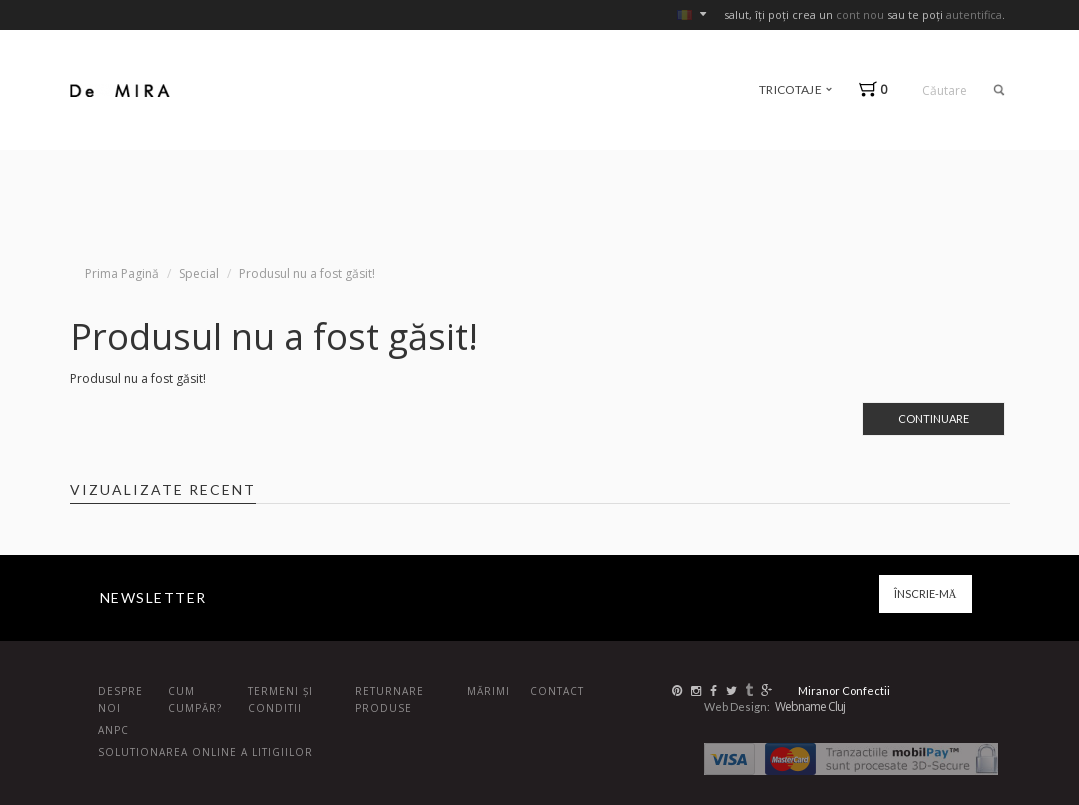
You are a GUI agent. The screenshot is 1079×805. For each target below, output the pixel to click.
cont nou (860, 14)
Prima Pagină (122, 273)
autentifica (974, 14)
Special (199, 273)
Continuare (933, 418)
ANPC (113, 730)
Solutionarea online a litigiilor (205, 752)
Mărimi (488, 691)
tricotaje (795, 89)
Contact (557, 691)
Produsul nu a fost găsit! (307, 273)
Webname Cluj (810, 706)
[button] (877, 89)
